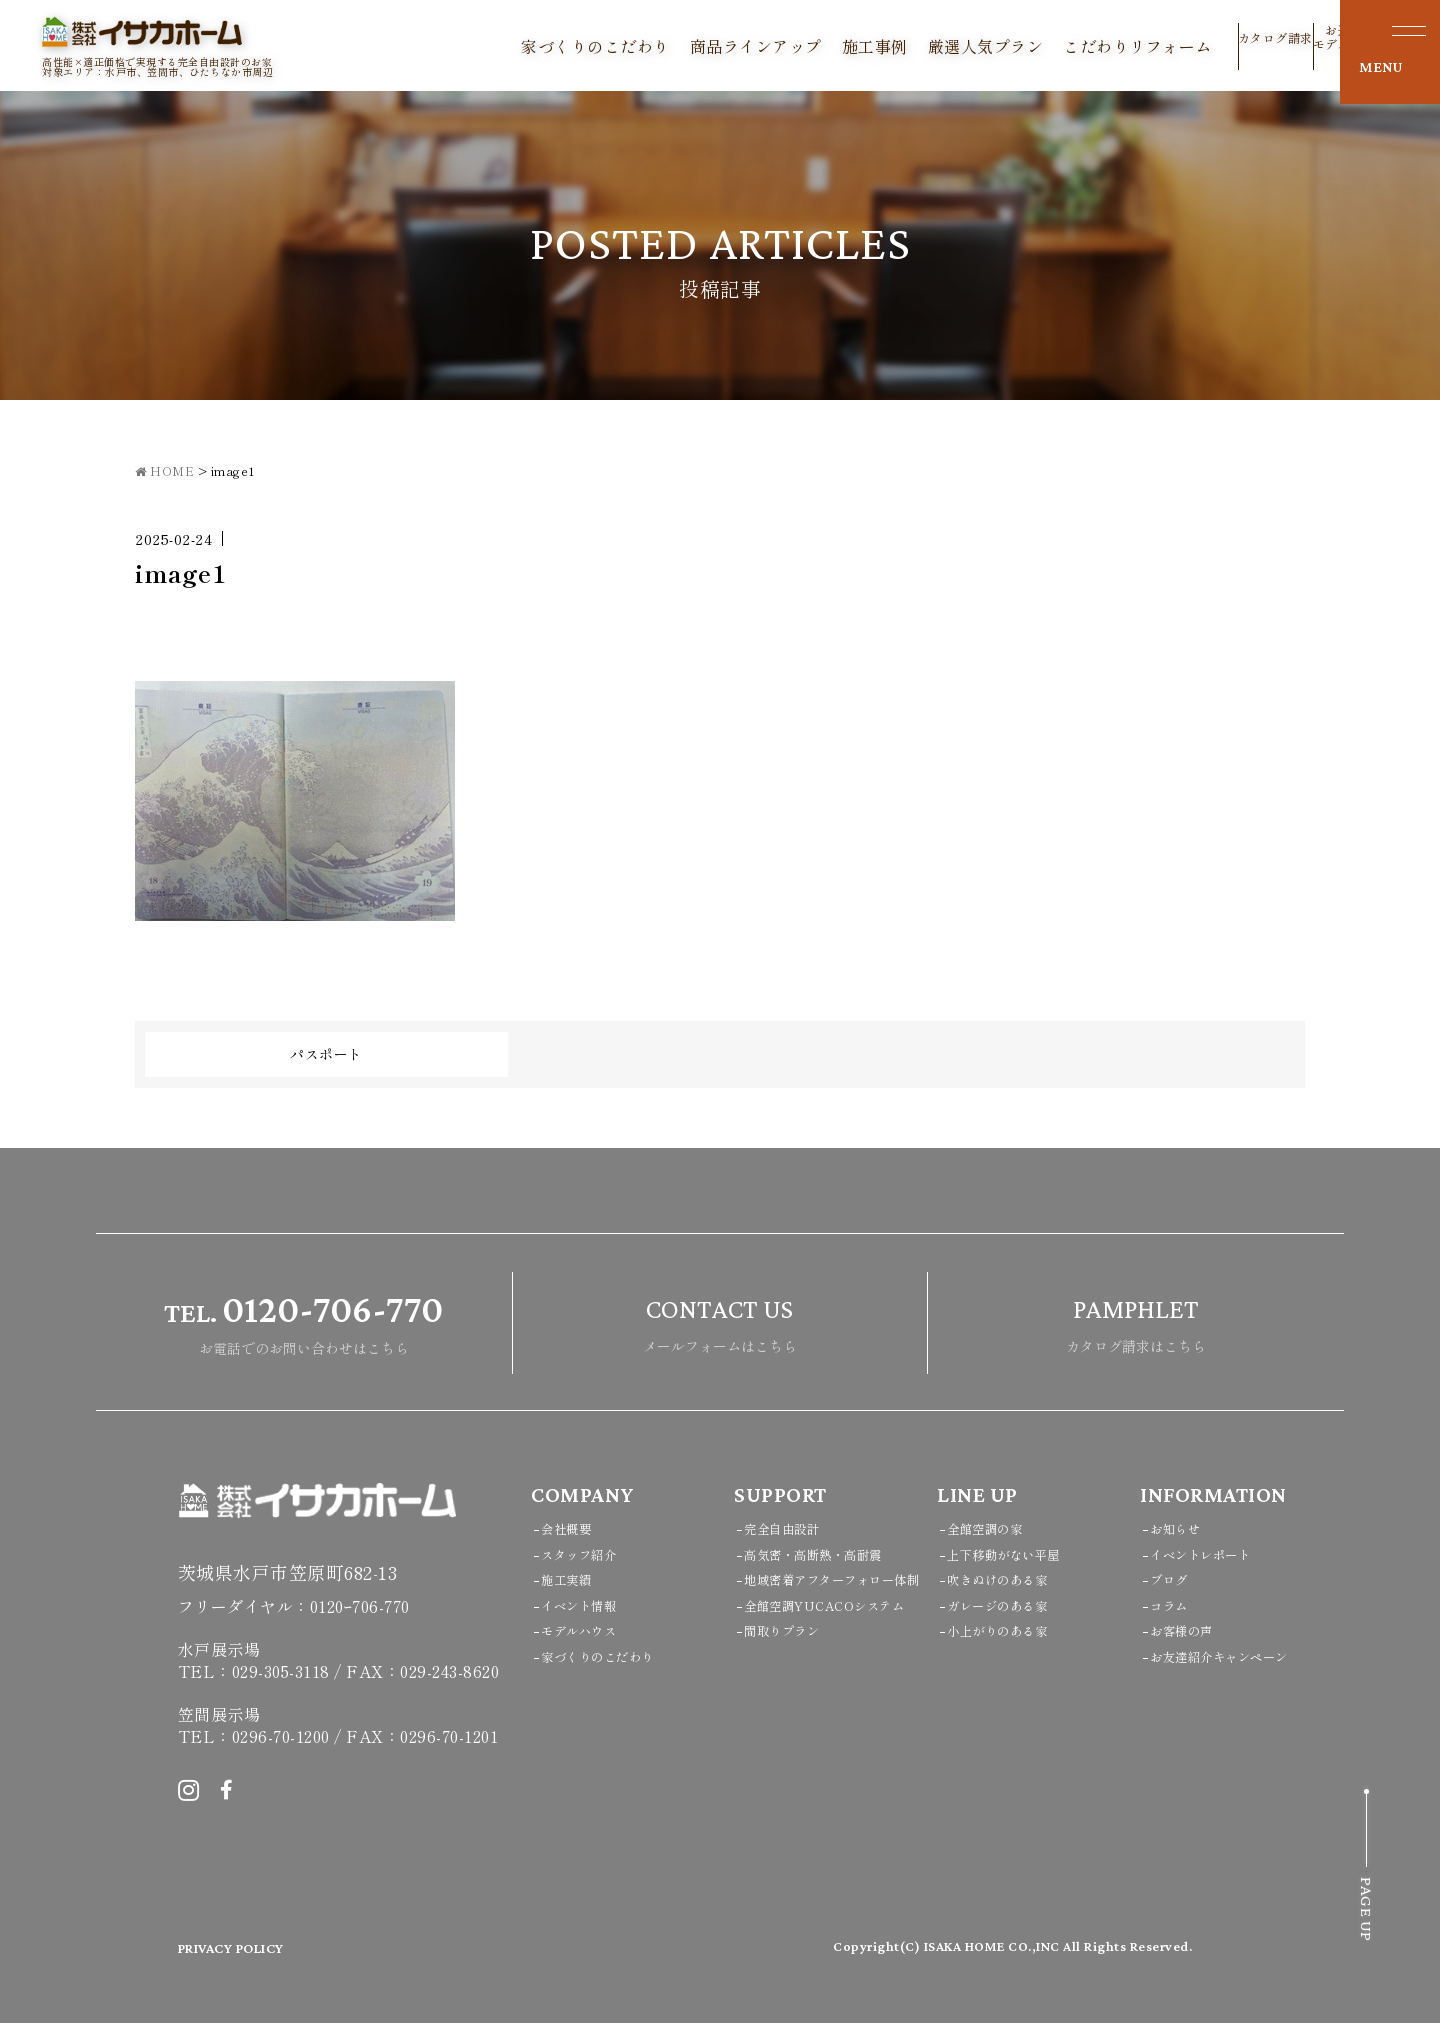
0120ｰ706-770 (360, 1606)
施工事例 (817, 46)
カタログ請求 (1217, 49)
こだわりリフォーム (1080, 46)
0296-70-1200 (281, 1736)
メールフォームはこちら (720, 1320)
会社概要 (572, 1527)
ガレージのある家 (1009, 1604)
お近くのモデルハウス (1292, 44)
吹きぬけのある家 (1009, 1578)
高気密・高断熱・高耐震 (829, 1553)
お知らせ (1181, 1527)
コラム (1173, 1604)
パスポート (326, 1054)
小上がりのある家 (1009, 1629)
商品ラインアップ (698, 46)
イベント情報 (587, 1604)
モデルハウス (587, 1629)
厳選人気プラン (928, 46)
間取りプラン (790, 1681)
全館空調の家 (993, 1527)
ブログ (1173, 1578)
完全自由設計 (790, 1527)
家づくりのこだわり (538, 46)
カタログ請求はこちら (1136, 1320)
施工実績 (572, 1578)
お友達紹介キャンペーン (1235, 1655)
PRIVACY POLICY (247, 1947)
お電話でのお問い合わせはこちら (303, 1320)
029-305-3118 (281, 1671)
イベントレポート (1212, 1553)
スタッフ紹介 (587, 1553)
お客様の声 (1189, 1629)
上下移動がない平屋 (1017, 1553)
